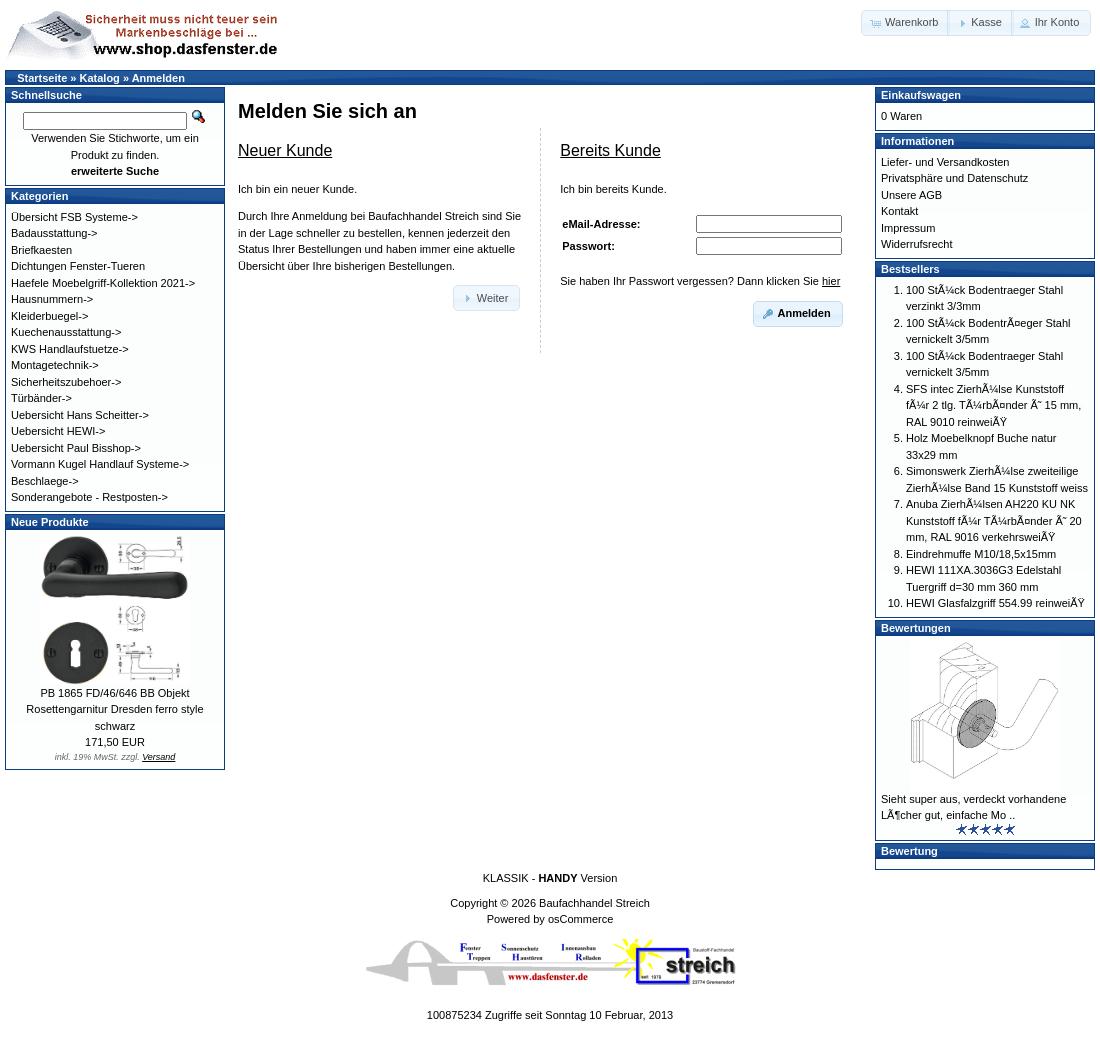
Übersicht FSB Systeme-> (74, 217)
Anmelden (158, 78)
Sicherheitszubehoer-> (66, 382)
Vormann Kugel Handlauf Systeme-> (100, 464)
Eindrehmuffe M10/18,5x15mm (981, 554)
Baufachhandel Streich (594, 903)
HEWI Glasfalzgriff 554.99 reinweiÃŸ (995, 603)
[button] (905, 23)
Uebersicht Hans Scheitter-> (80, 415)
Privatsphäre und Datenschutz (954, 178)
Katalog (100, 78)
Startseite (42, 78)
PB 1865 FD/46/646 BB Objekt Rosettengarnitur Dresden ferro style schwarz (114, 709)
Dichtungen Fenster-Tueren (78, 266)
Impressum (908, 228)
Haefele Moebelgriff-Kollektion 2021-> (103, 283)
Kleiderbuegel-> (49, 316)
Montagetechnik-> (55, 365)
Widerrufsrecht (917, 244)
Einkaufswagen (921, 95)
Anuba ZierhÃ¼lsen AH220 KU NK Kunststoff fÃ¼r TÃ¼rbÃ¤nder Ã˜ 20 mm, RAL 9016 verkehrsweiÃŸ (994, 520)
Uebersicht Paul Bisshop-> (76, 448)
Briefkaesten (41, 250)
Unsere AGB (911, 195)
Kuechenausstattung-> (66, 332)
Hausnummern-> (52, 299)
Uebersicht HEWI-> (58, 431)
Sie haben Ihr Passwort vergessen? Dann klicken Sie (700, 281)
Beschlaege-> (45, 481)
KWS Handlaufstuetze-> (70, 349)
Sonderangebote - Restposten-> (89, 497)
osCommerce (580, 919)
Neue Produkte (50, 522)
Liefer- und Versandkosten (945, 162)
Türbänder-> (41, 398)
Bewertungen (916, 628)
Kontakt (899, 211)
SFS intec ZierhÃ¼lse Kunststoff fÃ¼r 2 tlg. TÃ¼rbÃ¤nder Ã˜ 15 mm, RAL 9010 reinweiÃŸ (993, 405)
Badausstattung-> (54, 233)
